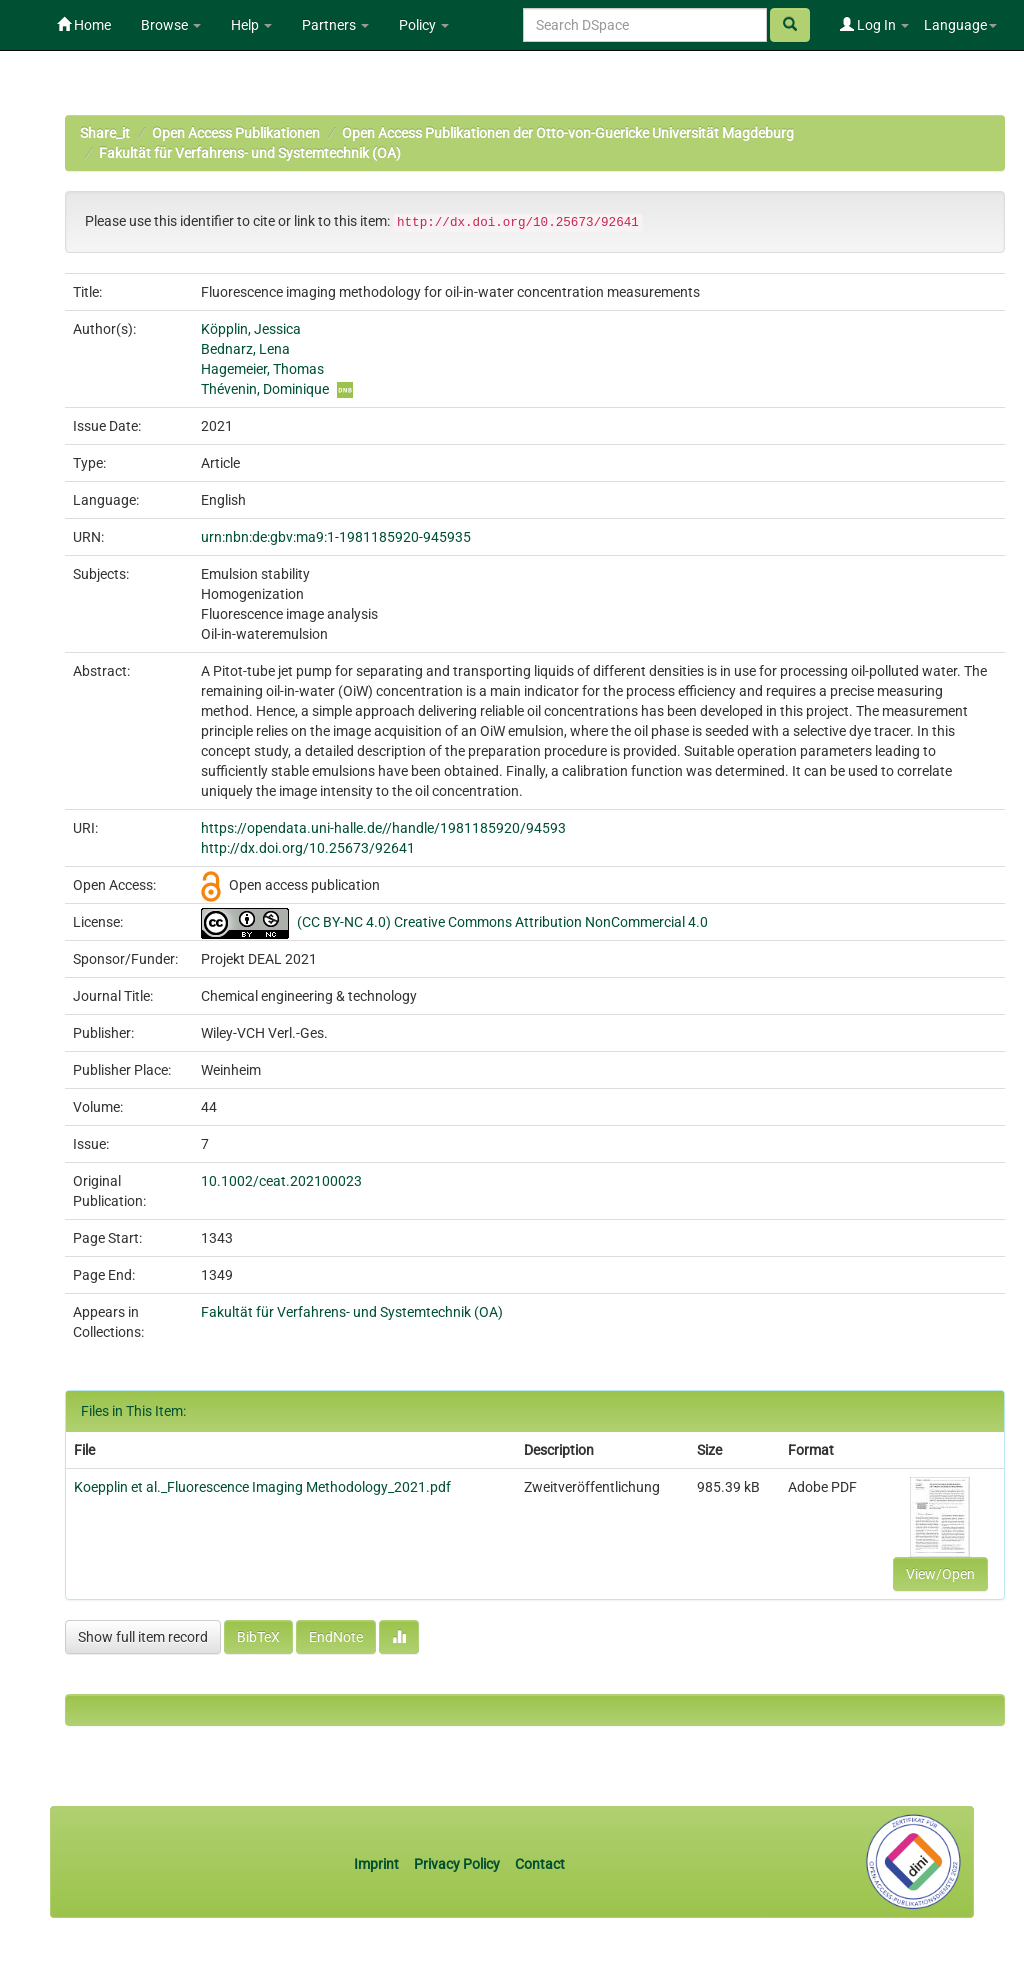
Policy (424, 25)
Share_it (105, 133)
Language (960, 25)
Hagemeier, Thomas (262, 369)
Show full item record (143, 1637)
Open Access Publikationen (236, 133)
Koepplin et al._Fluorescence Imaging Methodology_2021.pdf (262, 1487)
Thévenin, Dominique (265, 389)
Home (84, 25)
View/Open (940, 1574)
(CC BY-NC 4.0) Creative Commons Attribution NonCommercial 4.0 (502, 922)
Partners (335, 25)
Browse (171, 25)
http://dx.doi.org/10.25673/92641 (308, 848)
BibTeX (258, 1637)
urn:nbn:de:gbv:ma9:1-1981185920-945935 (336, 537)
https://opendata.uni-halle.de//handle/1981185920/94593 (383, 828)
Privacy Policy (457, 1864)
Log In (874, 25)
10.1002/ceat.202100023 (281, 1181)
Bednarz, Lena (245, 349)
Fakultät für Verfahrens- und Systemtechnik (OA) (250, 153)
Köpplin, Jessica (251, 329)
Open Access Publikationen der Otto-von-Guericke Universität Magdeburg (568, 133)
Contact (540, 1864)
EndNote (336, 1637)
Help (251, 25)
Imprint (378, 1864)
